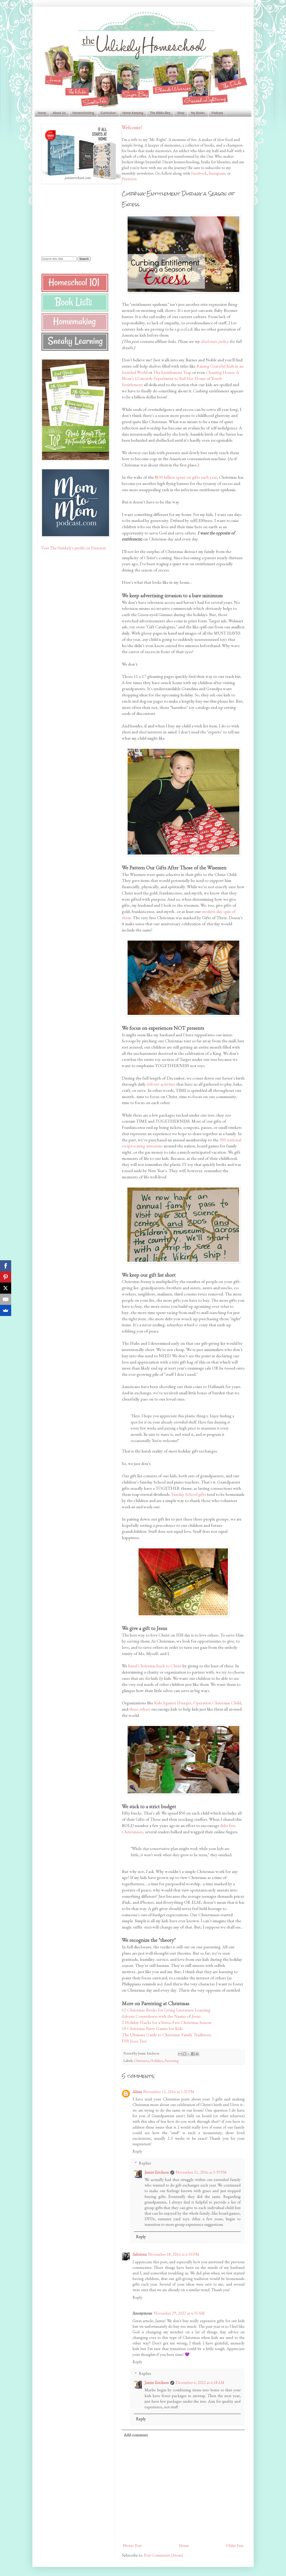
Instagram (217, 173)
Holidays (156, 2060)
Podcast (217, 113)
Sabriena (139, 2254)
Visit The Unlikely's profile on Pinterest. (73, 547)
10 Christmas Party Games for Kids (152, 2028)
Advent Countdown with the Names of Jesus (161, 2016)
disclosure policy (215, 341)
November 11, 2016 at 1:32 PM (168, 2091)
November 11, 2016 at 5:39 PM (201, 2172)
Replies (145, 2163)
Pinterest (129, 178)
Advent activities (161, 1084)
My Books (198, 113)
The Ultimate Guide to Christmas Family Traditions (166, 2035)
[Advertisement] (69, 220)
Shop (181, 113)
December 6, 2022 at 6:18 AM (200, 2382)
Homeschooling (83, 113)
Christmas (141, 2060)
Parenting (172, 2060)
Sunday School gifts (188, 1494)
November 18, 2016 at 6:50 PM (173, 2254)
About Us (59, 113)
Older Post (235, 2545)
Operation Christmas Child (217, 1703)
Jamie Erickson (157, 2172)
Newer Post (132, 2545)
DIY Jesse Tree (134, 2041)
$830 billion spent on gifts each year (186, 477)
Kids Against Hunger (172, 1703)
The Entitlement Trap (172, 372)
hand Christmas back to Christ (155, 1666)
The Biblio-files (160, 113)
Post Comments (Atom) (163, 2555)
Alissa (137, 2091)
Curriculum (108, 113)
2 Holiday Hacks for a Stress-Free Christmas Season (166, 2022)
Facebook (199, 173)
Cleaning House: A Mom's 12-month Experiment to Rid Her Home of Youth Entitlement (180, 378)
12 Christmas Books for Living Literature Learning (166, 2010)
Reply (137, 2151)
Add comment (136, 2434)
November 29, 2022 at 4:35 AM (179, 2313)
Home (42, 113)
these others (139, 1709)
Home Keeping (132, 113)
